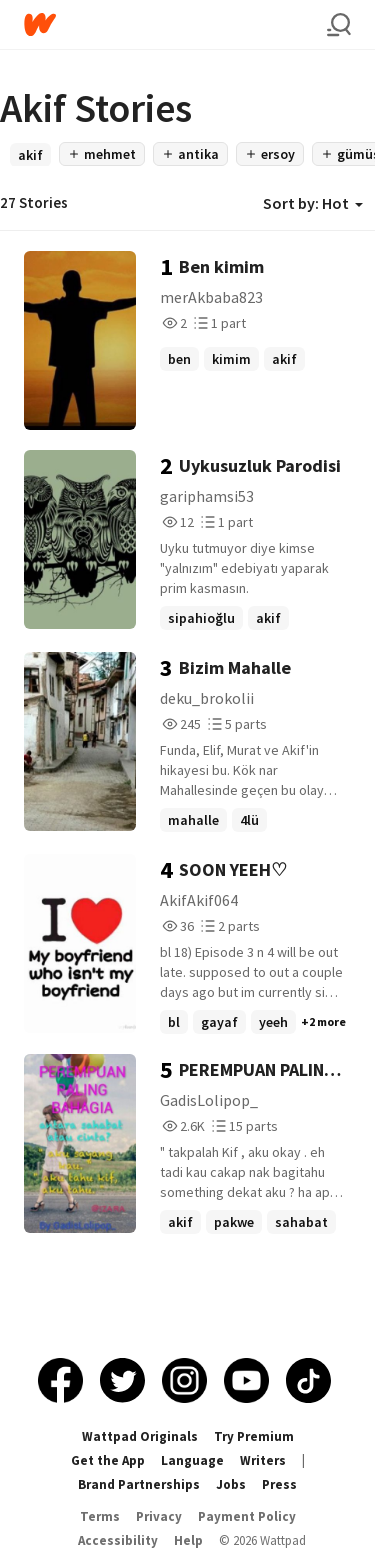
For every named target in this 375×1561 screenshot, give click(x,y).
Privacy (159, 1516)
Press (279, 1484)
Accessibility (118, 1540)
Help (188, 1540)
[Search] (339, 25)
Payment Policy (247, 1516)
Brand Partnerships (139, 1484)
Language (192, 1460)
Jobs (231, 1484)
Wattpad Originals (140, 1436)
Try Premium (254, 1436)
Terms (100, 1516)
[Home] (175, 24)
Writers (263, 1460)
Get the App (108, 1460)
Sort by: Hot (313, 203)
